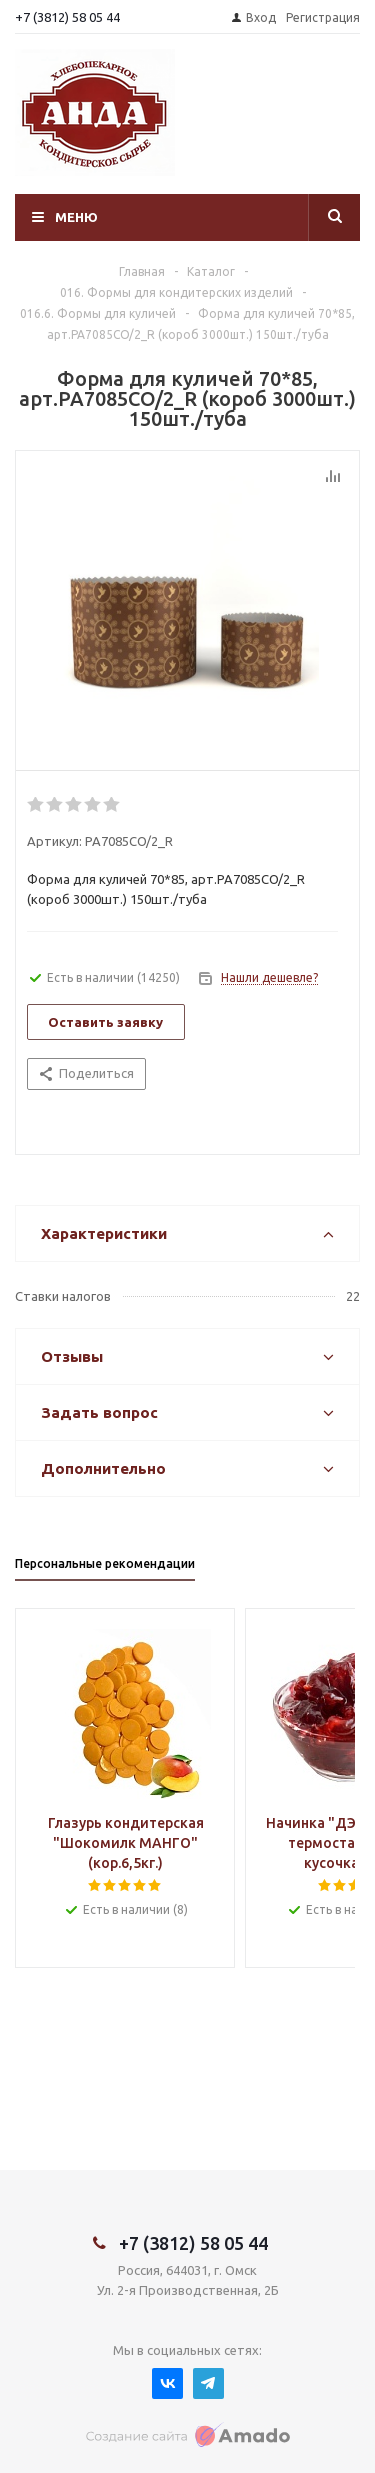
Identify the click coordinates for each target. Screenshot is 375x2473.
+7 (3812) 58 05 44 (67, 17)
